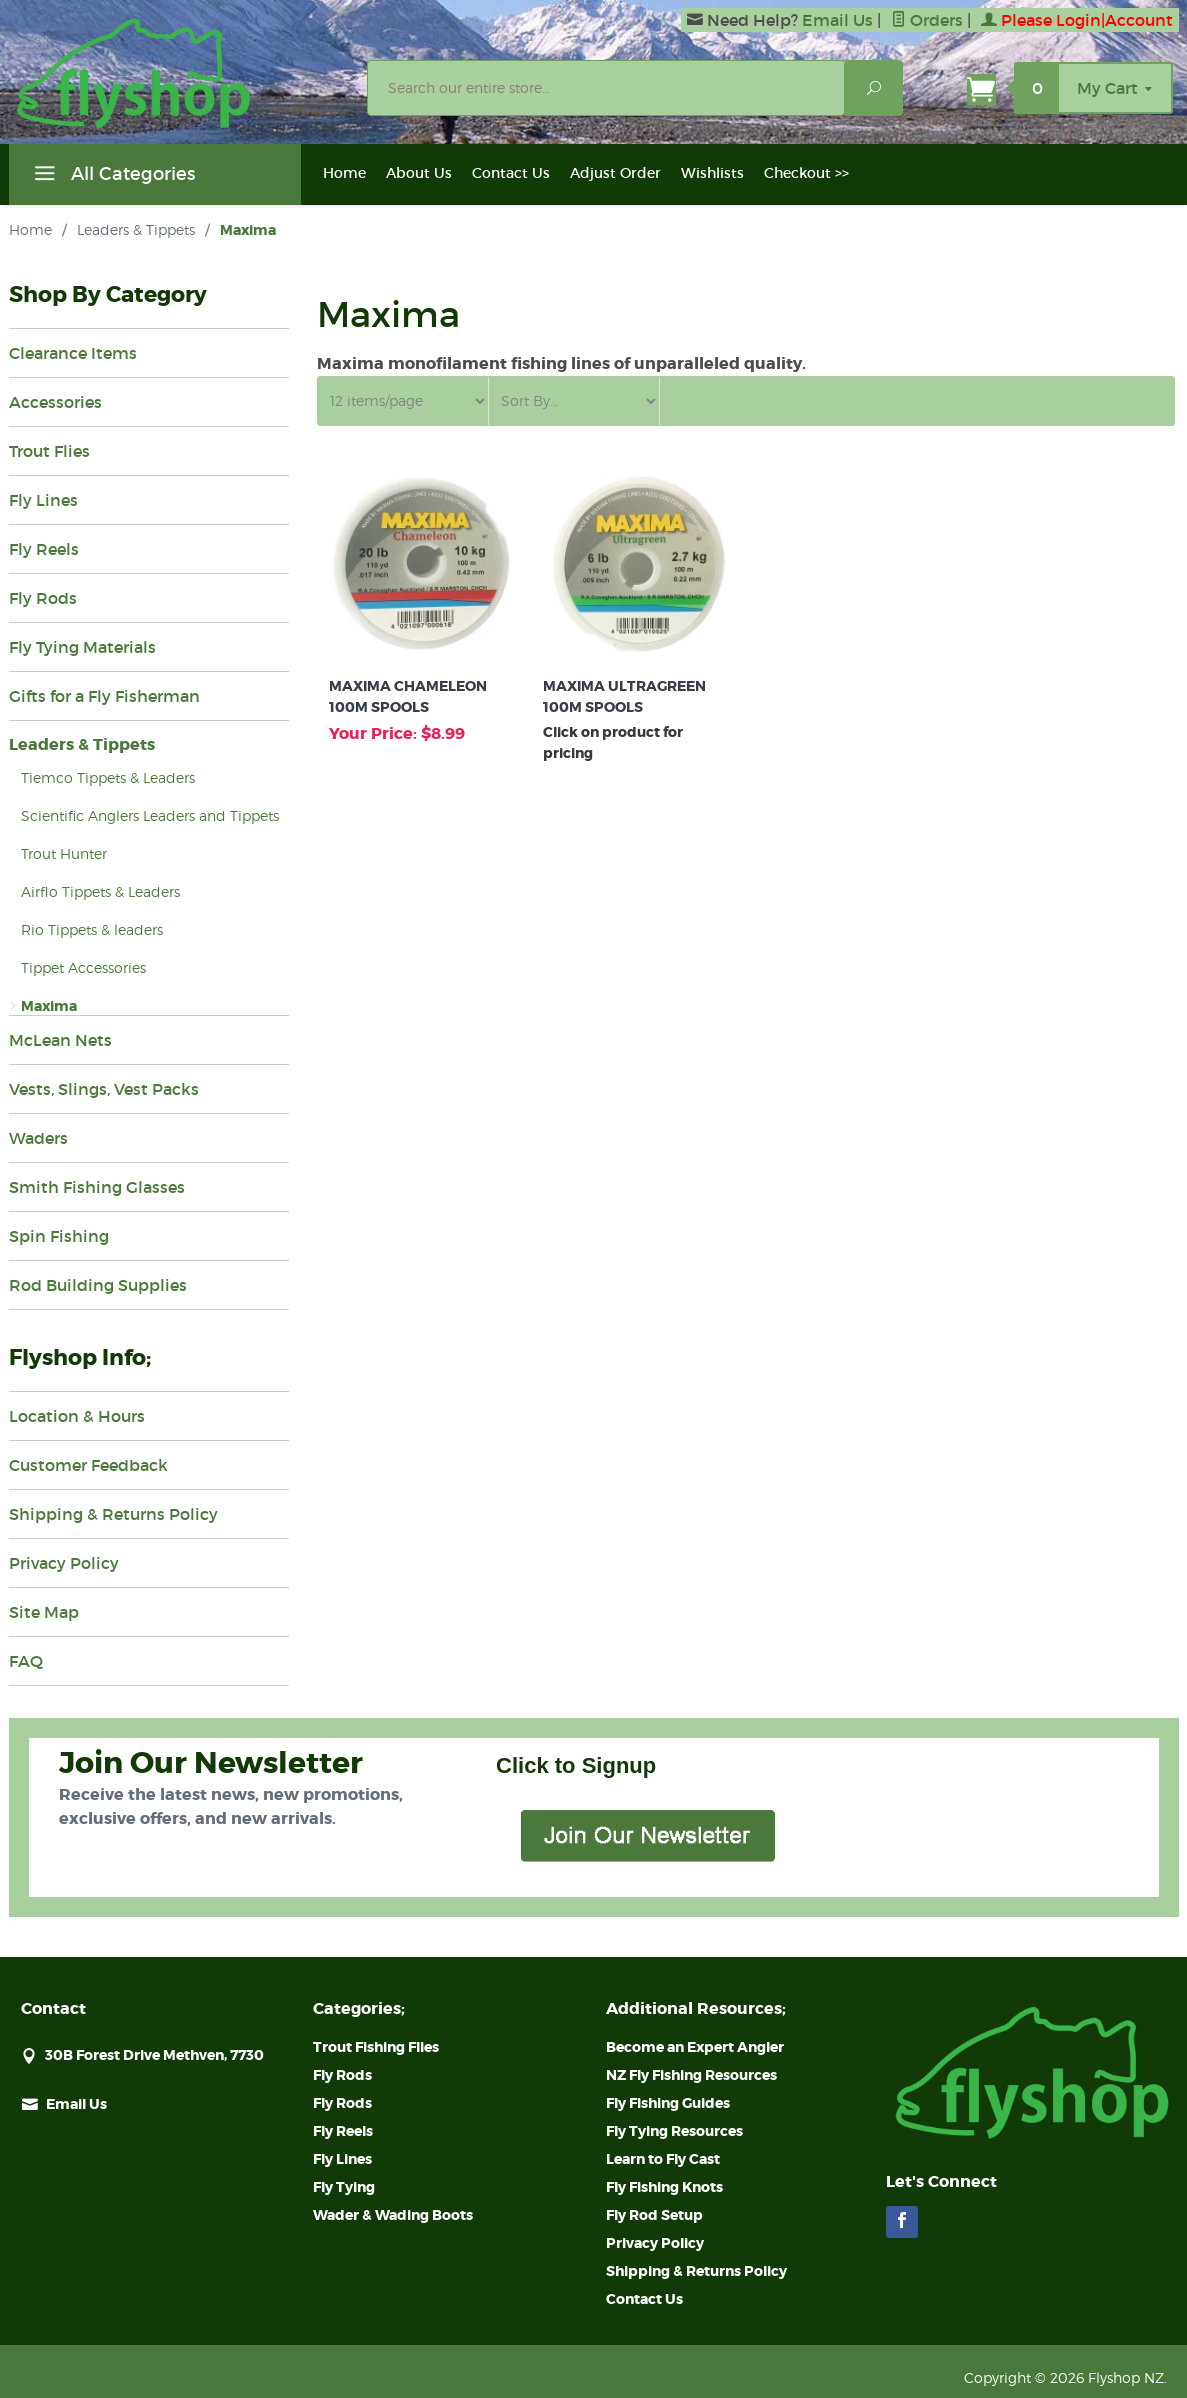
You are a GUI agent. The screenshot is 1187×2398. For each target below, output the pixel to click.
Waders (38, 1138)
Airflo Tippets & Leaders (100, 891)
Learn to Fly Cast (663, 2159)
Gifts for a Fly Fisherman (104, 696)
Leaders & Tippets (136, 229)
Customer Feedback (88, 1465)
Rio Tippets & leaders (92, 929)
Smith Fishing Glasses (97, 1187)
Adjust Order (615, 173)
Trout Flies (49, 451)
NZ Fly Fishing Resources (691, 2075)
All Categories (112, 177)
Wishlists (712, 173)
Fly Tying (344, 2187)
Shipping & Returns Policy (113, 1514)
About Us (419, 173)
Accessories (55, 402)
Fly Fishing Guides (668, 2103)
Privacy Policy (64, 1563)
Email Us (837, 20)
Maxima (49, 1006)
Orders (927, 20)
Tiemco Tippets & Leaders (108, 777)
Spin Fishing (59, 1236)
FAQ (26, 1661)
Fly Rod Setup (654, 2215)
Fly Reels (44, 549)
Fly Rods (43, 598)
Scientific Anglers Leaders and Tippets (150, 815)
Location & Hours (77, 1416)
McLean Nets (60, 1040)
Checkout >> (806, 173)
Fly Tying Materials (82, 647)
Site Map (44, 1612)
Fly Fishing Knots (664, 2187)
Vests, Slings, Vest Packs (104, 1089)
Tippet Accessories (83, 967)
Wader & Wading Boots (393, 2215)
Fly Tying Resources (674, 2131)
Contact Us (511, 173)
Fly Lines (43, 500)
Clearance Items (73, 353)
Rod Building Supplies (98, 1285)
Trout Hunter (64, 853)
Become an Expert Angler (695, 2047)
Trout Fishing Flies (376, 2047)
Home (344, 173)
